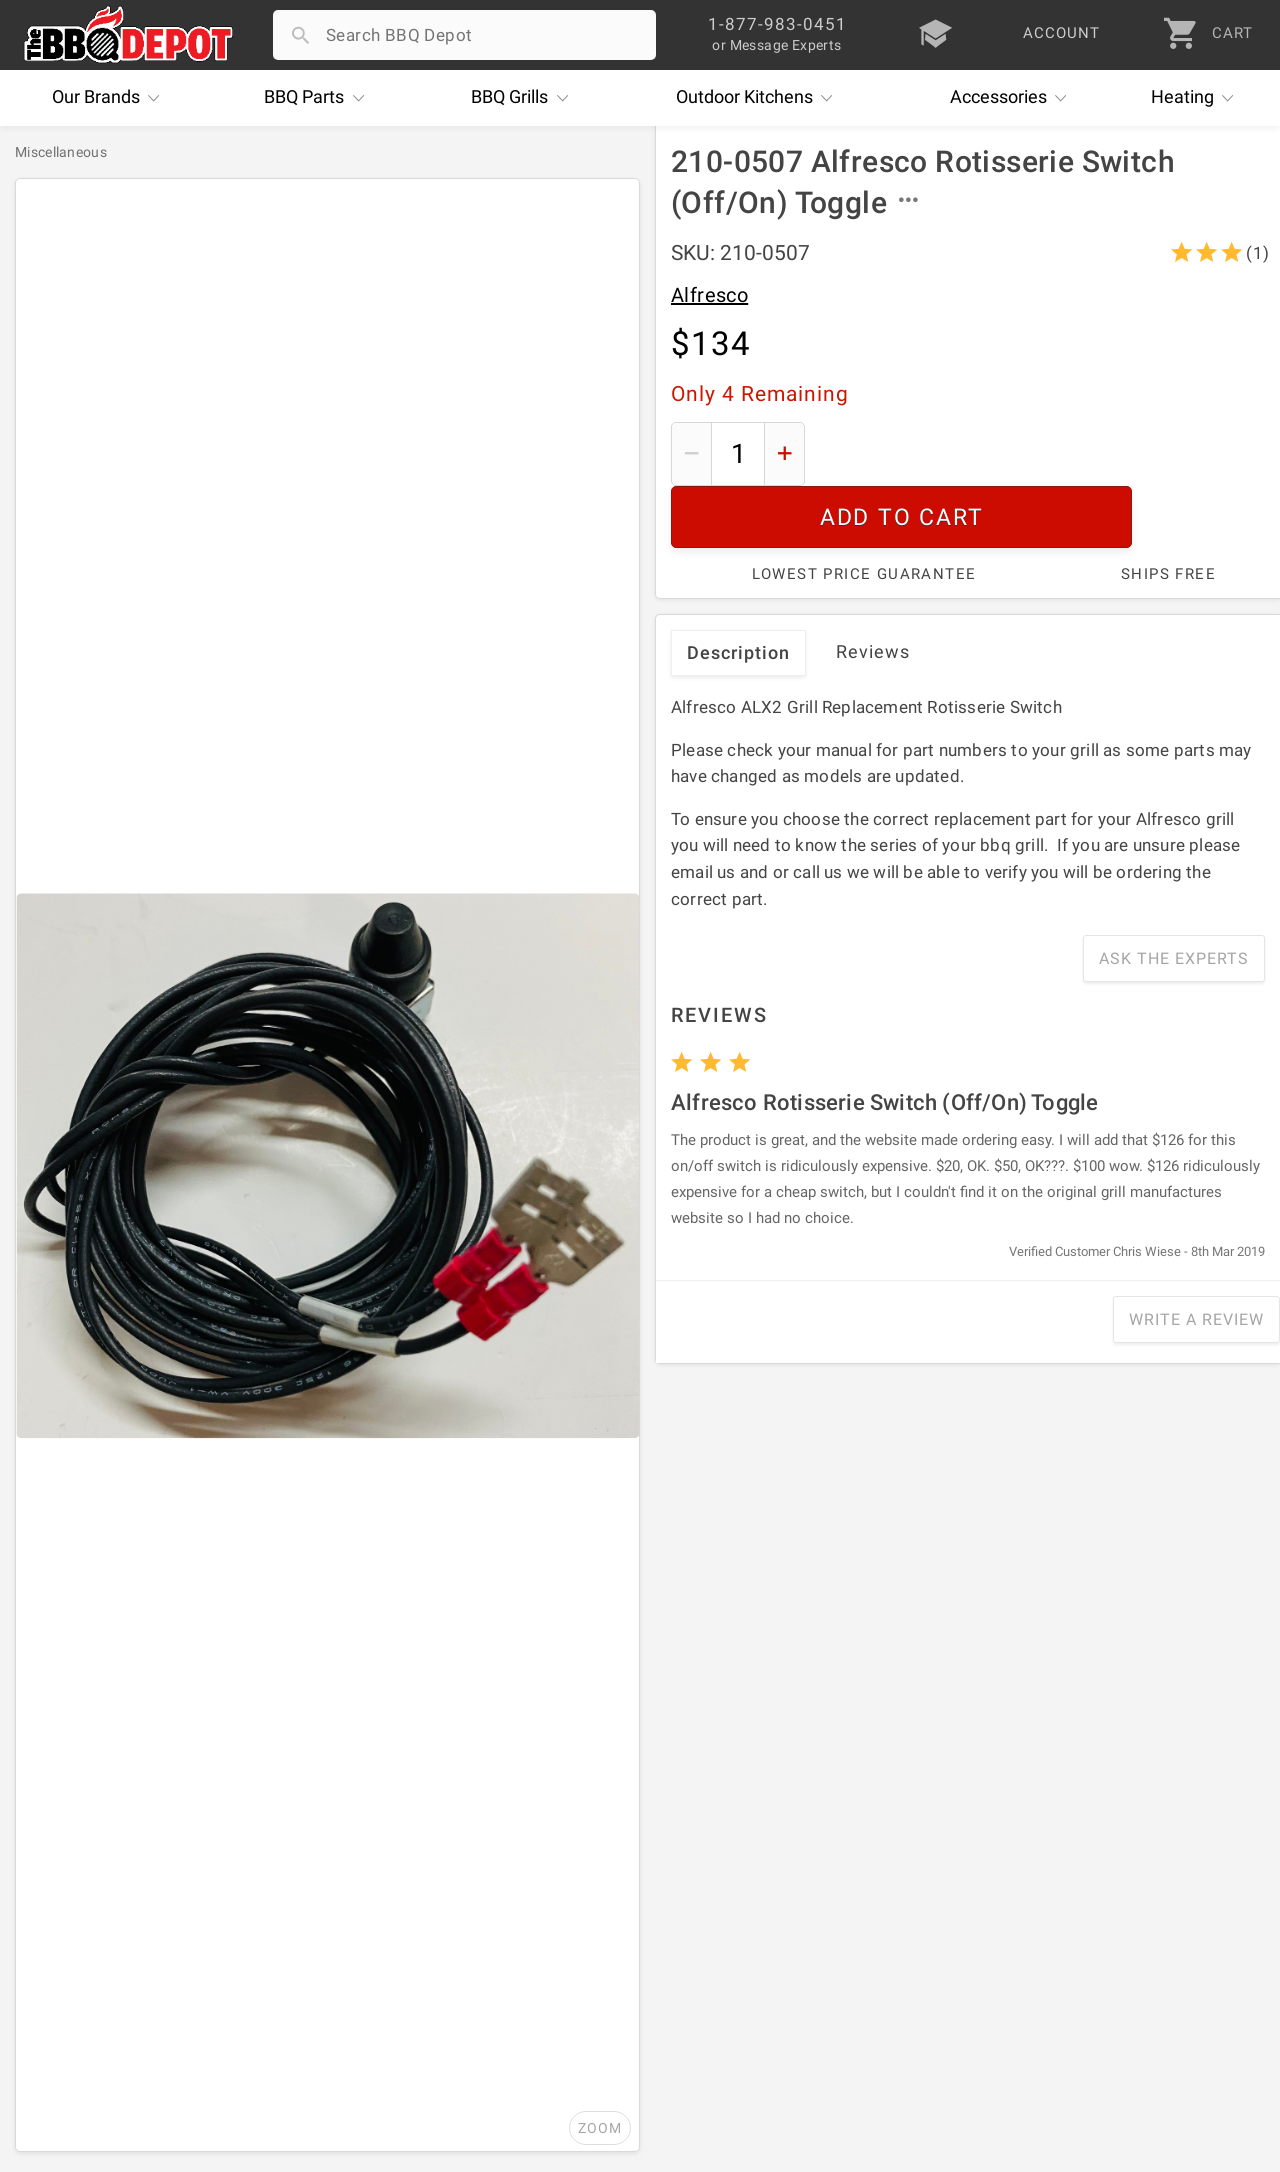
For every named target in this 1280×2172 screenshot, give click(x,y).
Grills (524, 98)
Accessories (1013, 98)
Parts (319, 98)
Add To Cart (1043, 453)
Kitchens (759, 98)
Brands (111, 98)
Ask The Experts (1174, 896)
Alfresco (709, 295)
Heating (1197, 98)
